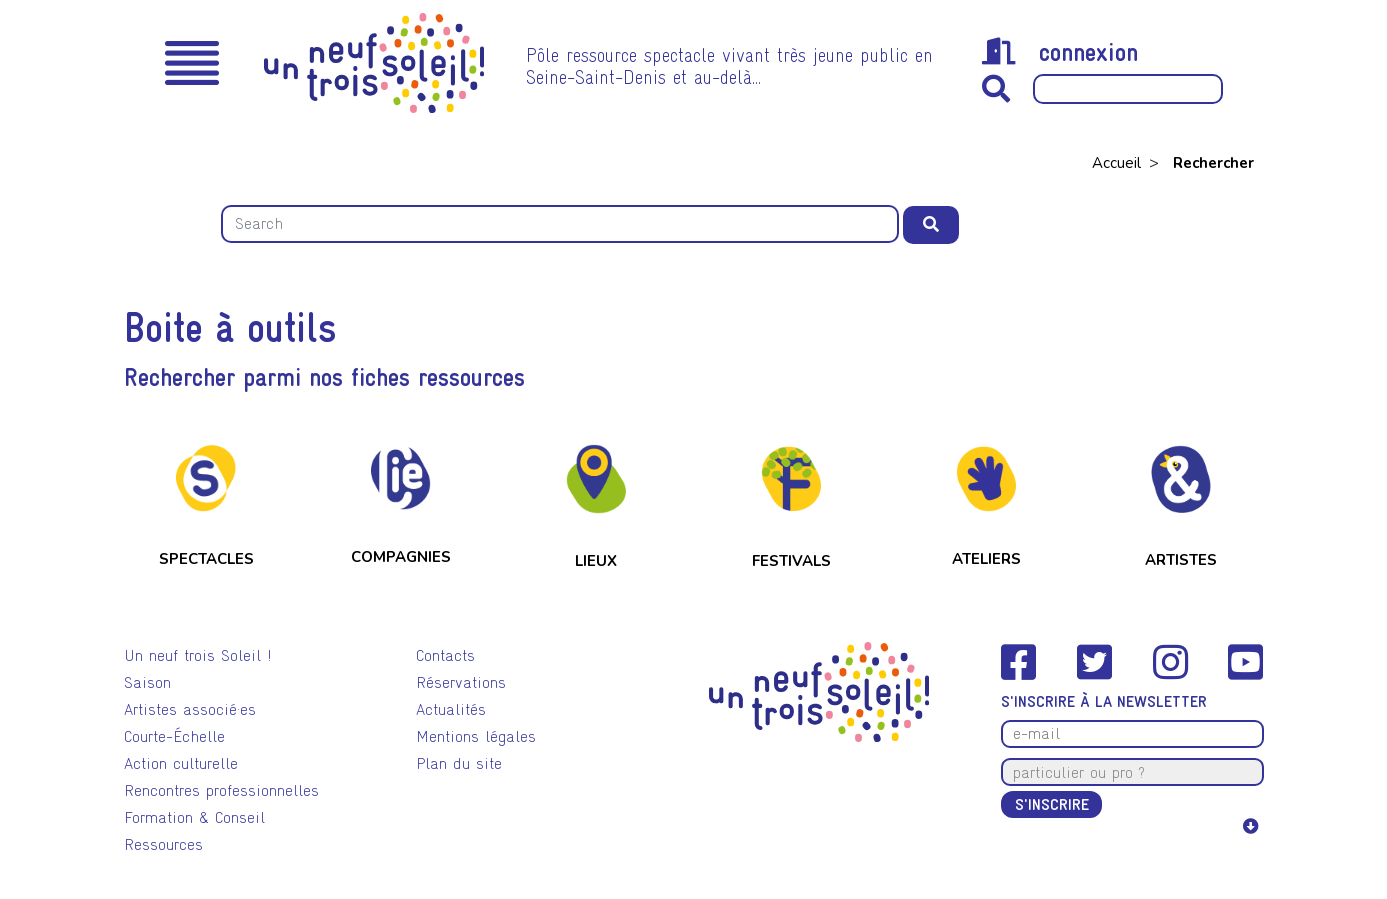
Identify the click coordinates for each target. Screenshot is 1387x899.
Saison (147, 682)
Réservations (461, 682)
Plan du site (459, 763)
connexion (1060, 52)
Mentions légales (476, 736)
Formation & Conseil (194, 817)
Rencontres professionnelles (221, 790)
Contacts (445, 655)
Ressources (163, 844)
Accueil (1118, 163)
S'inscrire (1052, 804)
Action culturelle (181, 763)
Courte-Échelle (174, 736)
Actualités (451, 709)
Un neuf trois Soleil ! (198, 655)
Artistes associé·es (190, 709)
